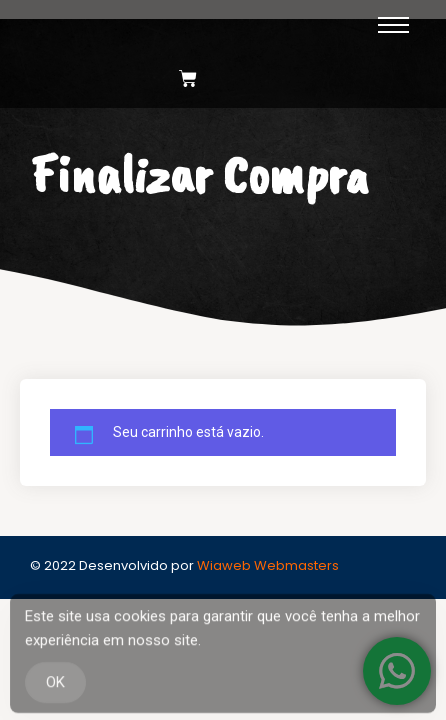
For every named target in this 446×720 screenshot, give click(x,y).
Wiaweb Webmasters (268, 565)
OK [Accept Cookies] (55, 686)
